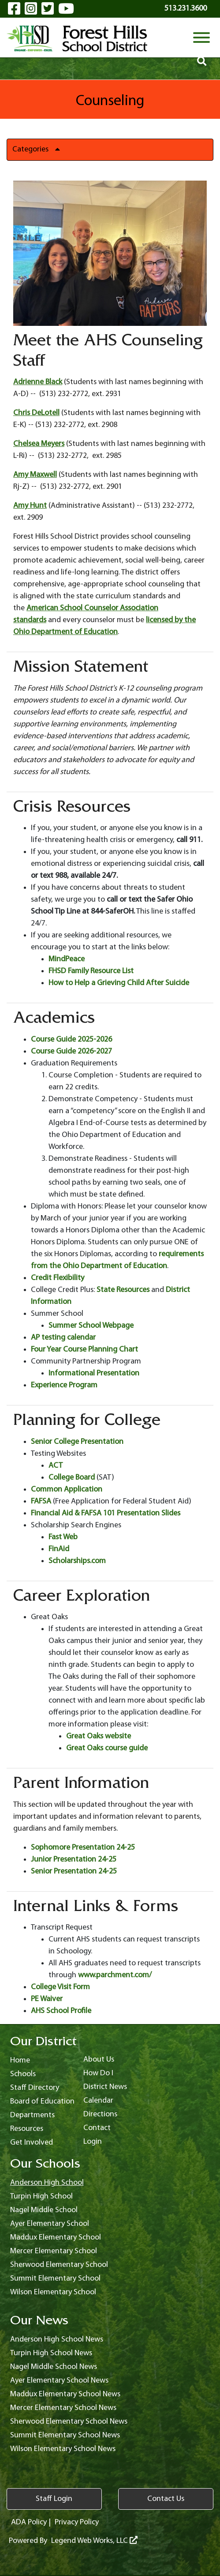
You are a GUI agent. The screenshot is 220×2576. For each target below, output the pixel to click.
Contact (97, 2128)
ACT (55, 1466)
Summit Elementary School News (65, 2435)
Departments (32, 2115)
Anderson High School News (56, 2339)
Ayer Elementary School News (59, 2380)
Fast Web (63, 1537)
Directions (100, 2114)
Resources (26, 2129)
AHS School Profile (61, 2011)
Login (92, 2142)
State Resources (123, 1290)
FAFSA (41, 1501)
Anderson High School (47, 2183)
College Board (71, 1477)
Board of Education (42, 2101)
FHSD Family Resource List (91, 971)
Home (20, 2060)
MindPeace (66, 959)
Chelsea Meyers (38, 444)
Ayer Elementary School (49, 2224)
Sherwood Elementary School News (68, 2421)
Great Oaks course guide (107, 1748)
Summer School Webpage (91, 1326)
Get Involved (31, 2142)
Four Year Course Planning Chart (84, 1349)
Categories (39, 149)
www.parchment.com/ (115, 1975)
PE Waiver (47, 1999)
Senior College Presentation (77, 1442)
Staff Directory (34, 2088)
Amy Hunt (30, 506)
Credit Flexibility (57, 1278)
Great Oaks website (98, 1736)
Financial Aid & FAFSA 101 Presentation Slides (105, 1513)
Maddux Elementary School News (65, 2394)
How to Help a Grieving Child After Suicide (118, 983)
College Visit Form (60, 1987)
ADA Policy (29, 2522)
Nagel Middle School (44, 2210)
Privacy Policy (77, 2522)
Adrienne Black (37, 382)
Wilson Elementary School (53, 2292)
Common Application (66, 1489)
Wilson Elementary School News (63, 2449)
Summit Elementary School (55, 2278)
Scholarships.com (77, 1561)
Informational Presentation (93, 1373)
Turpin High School (41, 2196)
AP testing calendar (63, 1337)
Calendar (98, 2100)
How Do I (98, 2073)
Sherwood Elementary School (59, 2265)
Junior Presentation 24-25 (73, 1859)
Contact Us (165, 2499)
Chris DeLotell (36, 413)
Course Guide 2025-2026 (71, 1039)
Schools (23, 2074)
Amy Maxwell (35, 475)
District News (105, 2087)
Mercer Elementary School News (63, 2408)
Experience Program (64, 1385)
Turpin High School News (51, 2353)
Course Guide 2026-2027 (71, 1051)
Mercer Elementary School (53, 2251)
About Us (98, 2059)
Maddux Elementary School (55, 2237)
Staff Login (54, 2499)
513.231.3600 (185, 8)
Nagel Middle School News (53, 2367)
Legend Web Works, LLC (94, 2541)
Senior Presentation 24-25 (74, 1871)
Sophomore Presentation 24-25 (83, 1847)
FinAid (58, 1549)
